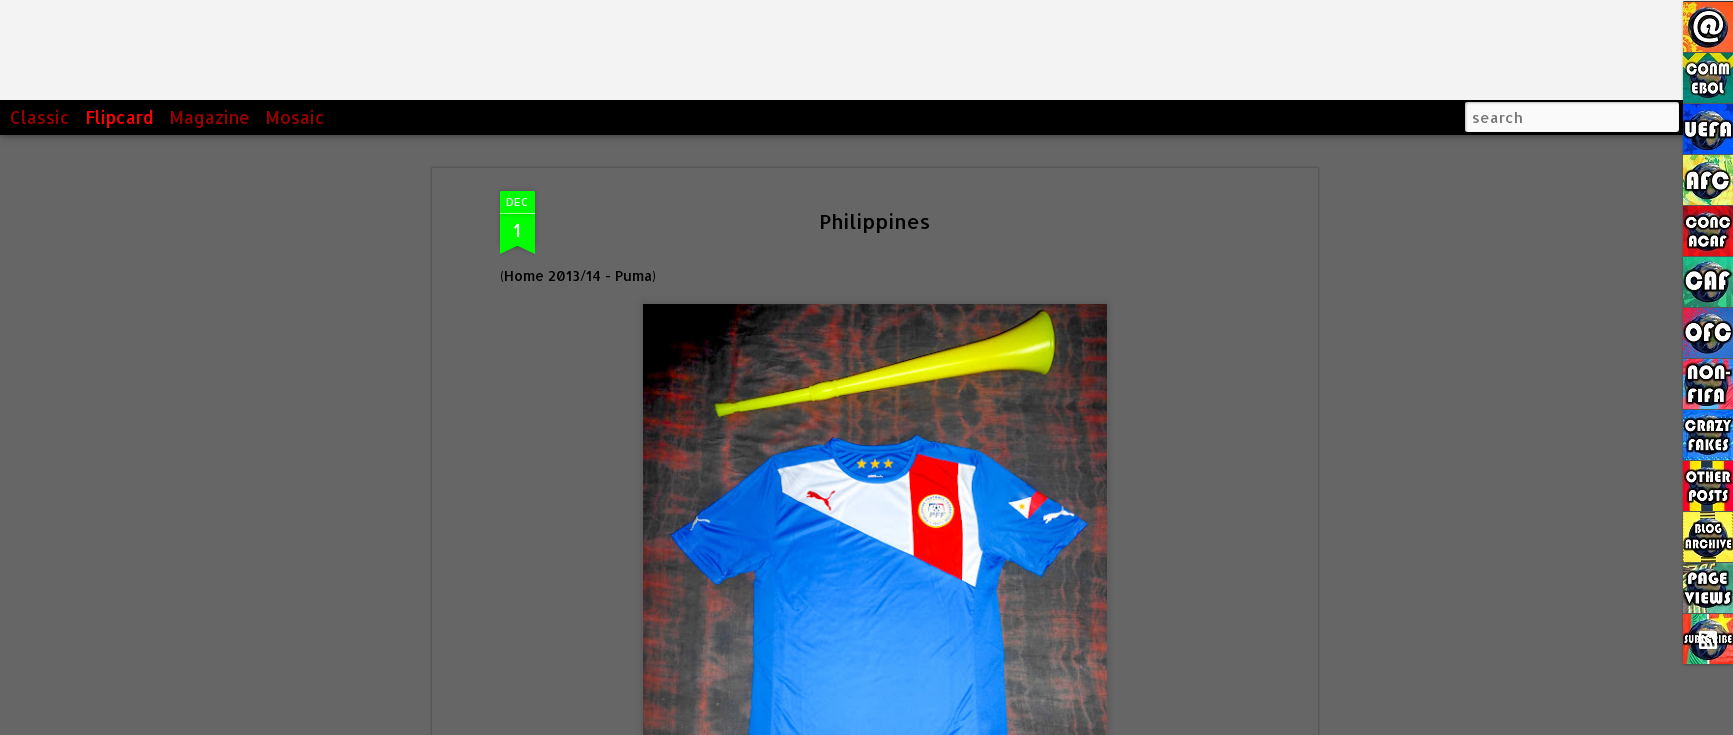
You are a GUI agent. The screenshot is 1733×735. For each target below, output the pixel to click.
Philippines (874, 221)
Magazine (209, 117)
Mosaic (295, 117)
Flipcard (119, 117)
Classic (40, 117)
